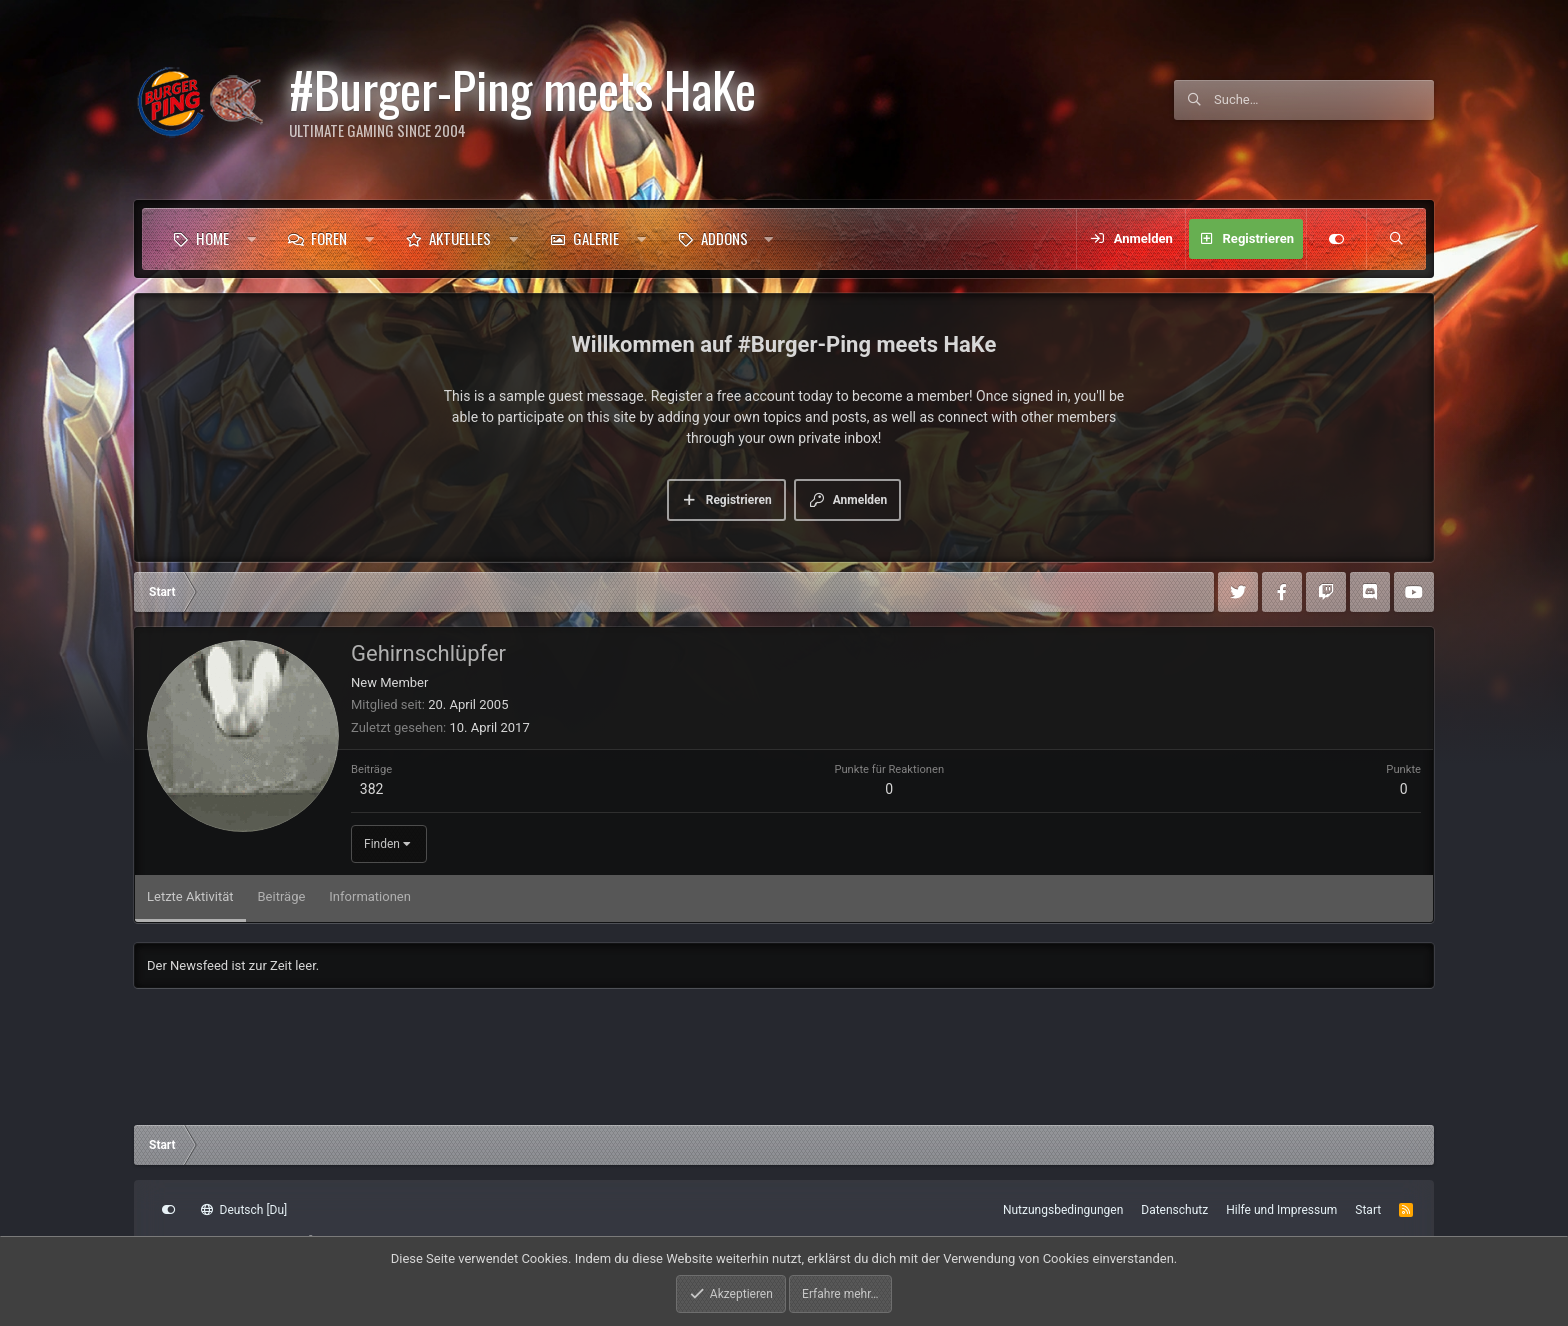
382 (372, 789)
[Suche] (1324, 100)
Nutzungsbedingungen (1063, 1210)
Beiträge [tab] (282, 896)
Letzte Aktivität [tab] (190, 896)
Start (1368, 1210)
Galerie (596, 238)
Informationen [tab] (370, 896)
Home (212, 238)
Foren (329, 238)
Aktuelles (460, 238)
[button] (251, 239)
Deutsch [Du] (244, 1210)
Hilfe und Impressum (1281, 1210)
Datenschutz (1174, 1210)
